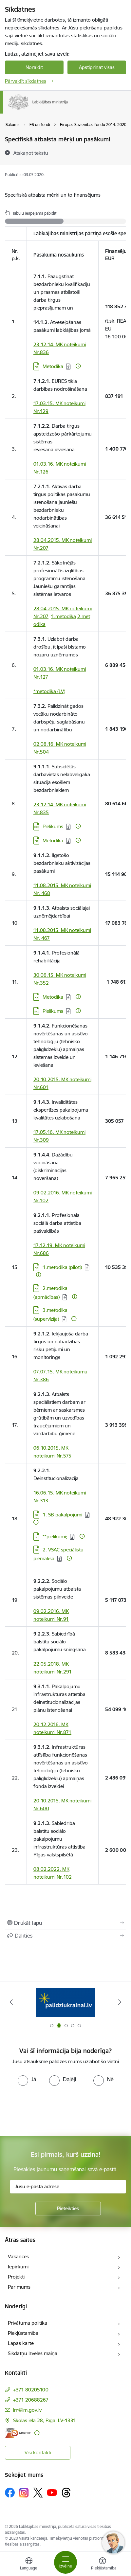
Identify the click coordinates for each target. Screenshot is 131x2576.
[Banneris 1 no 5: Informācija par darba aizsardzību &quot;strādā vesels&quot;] (65, 2002)
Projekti (16, 2277)
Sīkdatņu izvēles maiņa (32, 2353)
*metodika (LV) (49, 691)
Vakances (18, 2256)
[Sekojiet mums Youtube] (52, 2492)
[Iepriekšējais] (11, 2002)
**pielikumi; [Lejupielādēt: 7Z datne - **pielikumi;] (55, 1536)
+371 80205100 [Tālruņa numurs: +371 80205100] (30, 2390)
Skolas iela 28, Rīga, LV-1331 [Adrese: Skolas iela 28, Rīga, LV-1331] (44, 2420)
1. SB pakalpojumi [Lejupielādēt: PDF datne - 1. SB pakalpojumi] (62, 1515)
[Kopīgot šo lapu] (65, 1935)
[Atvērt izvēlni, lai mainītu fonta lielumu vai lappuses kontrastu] (102, 2564)
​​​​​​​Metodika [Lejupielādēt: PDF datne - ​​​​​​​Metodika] (53, 366)
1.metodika (63, 616)
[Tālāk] (120, 2002)
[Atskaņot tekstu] (30, 153)
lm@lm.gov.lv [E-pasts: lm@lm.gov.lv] (27, 2410)
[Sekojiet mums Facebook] (10, 2492)
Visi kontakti (38, 2452)
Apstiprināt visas (97, 67)
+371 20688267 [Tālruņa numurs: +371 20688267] (30, 2400)
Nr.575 (64, 1456)
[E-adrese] (18, 2432)
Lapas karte (21, 2343)
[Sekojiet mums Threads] (66, 2492)
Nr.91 (63, 1619)
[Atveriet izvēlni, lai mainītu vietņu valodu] (28, 2564)
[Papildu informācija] (78, 366)
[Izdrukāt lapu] (65, 1923)
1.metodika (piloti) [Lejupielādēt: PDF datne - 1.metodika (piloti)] (62, 1267)
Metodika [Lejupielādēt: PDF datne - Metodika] (53, 840)
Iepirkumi (18, 2266)
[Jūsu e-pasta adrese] (68, 2186)
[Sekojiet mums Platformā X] (38, 2492)
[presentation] (54, 2110)
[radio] (27, 2079)
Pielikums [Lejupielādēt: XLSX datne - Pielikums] (53, 826)
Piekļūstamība (23, 2333)
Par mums (19, 2287)
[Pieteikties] (68, 2208)
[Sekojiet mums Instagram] (24, 2492)
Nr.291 (64, 1672)
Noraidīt (34, 67)
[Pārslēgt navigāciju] (65, 2562)
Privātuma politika (27, 2323)
